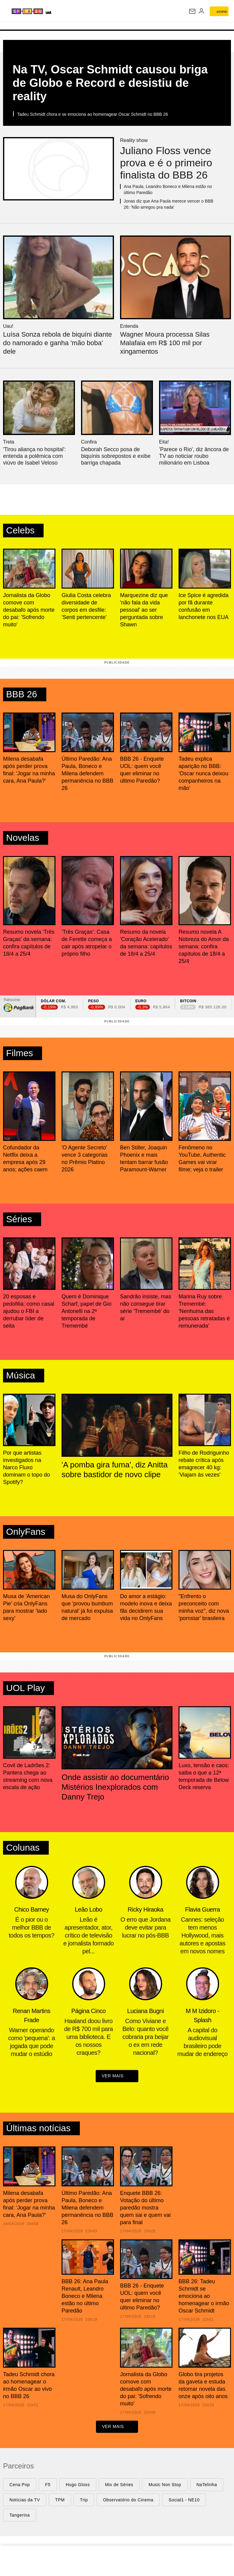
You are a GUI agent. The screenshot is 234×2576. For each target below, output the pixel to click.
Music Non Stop (164, 2485)
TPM (60, 2500)
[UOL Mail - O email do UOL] (192, 11)
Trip (84, 2500)
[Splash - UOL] (41, 11)
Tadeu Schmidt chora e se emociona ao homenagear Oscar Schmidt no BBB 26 (92, 114)
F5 (48, 2485)
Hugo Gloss (78, 2485)
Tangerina (19, 2516)
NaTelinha (207, 2485)
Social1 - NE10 (184, 2500)
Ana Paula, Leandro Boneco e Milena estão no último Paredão (168, 189)
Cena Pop (19, 2485)
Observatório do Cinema (128, 2500)
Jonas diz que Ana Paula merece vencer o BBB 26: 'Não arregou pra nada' (168, 204)
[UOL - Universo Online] (80, 12)
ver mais (117, 2077)
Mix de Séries (119, 2485)
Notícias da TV (24, 2500)
